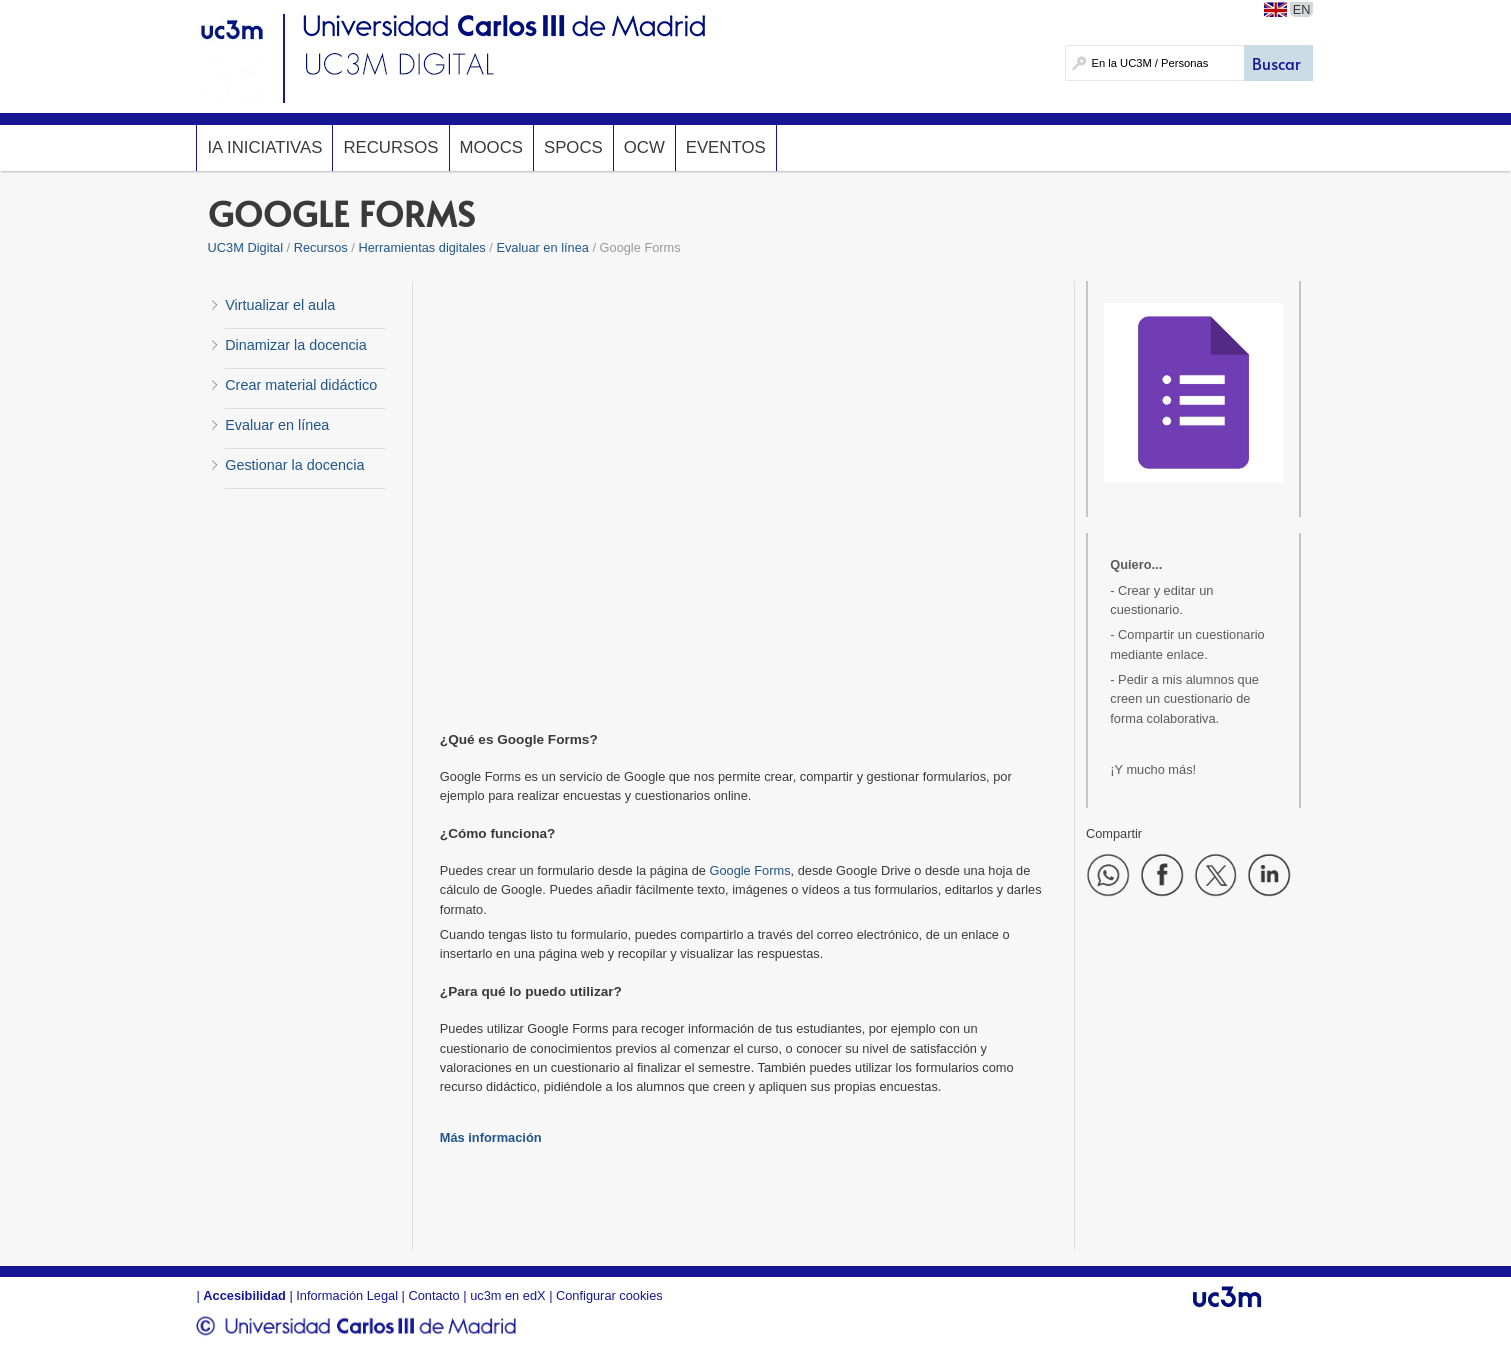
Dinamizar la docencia (296, 345)
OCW (644, 147)
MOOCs (491, 147)
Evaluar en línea (542, 247)
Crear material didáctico (301, 385)
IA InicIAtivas (264, 147)
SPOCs (573, 147)
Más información (491, 1137)
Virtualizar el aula (280, 305)
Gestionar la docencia (294, 465)
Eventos (726, 147)
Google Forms (749, 870)
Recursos (390, 147)
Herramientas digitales (421, 247)
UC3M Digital (245, 247)
